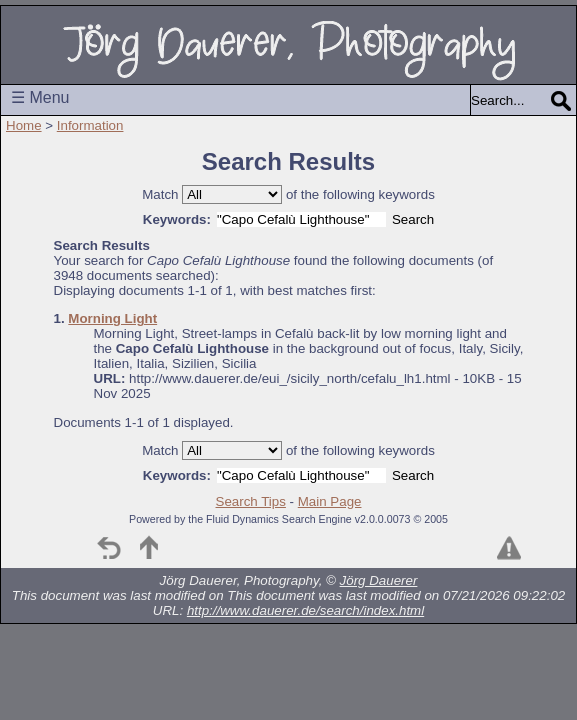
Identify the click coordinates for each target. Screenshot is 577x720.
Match (160, 194)
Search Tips (251, 501)
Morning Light (112, 318)
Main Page (330, 501)
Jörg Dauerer (379, 580)
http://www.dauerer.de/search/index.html (305, 610)
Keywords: (177, 219)
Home (24, 125)
